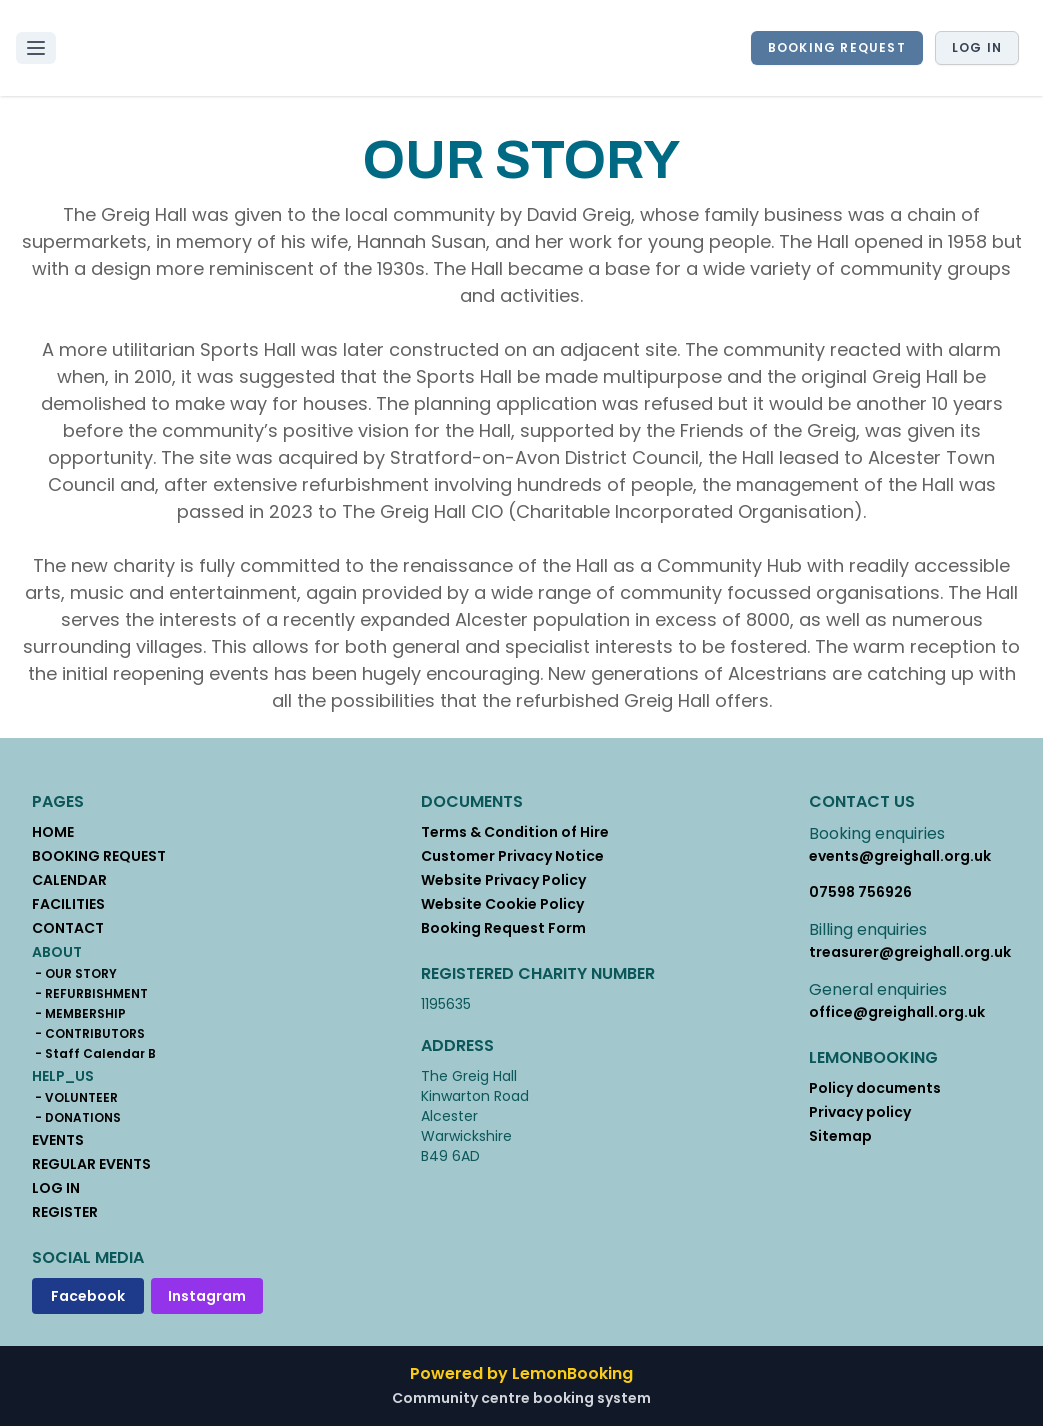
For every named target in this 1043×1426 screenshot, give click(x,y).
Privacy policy (860, 1112)
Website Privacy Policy (503, 880)
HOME (53, 832)
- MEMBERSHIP (79, 1014)
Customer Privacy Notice (512, 856)
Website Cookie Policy (502, 904)
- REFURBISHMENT (90, 994)
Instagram (207, 1296)
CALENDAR (69, 880)
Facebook (88, 1296)
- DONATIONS (76, 1118)
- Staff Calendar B (94, 1054)
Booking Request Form (503, 928)
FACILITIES (68, 904)
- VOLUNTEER (75, 1098)
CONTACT (68, 928)
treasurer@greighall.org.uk (910, 952)
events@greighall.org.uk (900, 856)
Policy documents (875, 1088)
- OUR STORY (74, 974)
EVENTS (58, 1140)
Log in (977, 47)
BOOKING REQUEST (837, 47)
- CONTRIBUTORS (88, 1034)
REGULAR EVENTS (91, 1164)
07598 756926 (860, 892)
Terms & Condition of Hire (515, 832)
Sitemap (840, 1136)
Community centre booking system (521, 1398)
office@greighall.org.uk (897, 1012)
